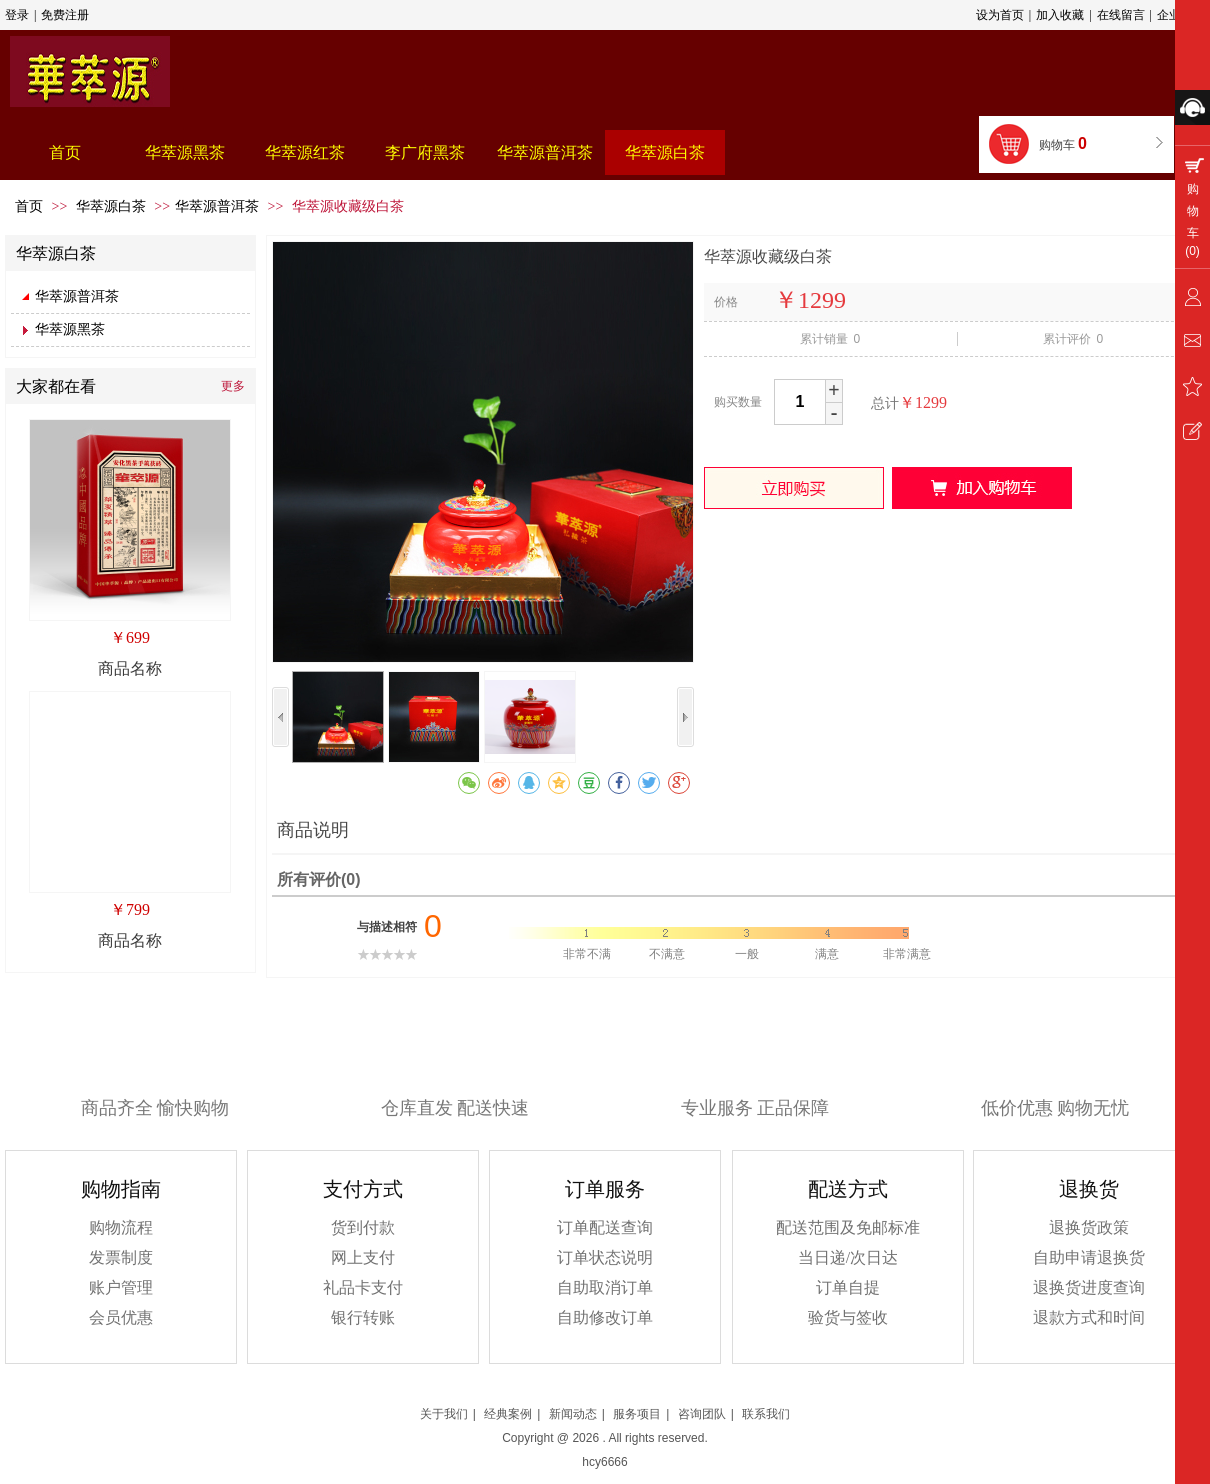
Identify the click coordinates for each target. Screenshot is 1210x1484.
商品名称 (130, 668)
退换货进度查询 (1089, 1287)
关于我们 (444, 1414)
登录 (17, 15)
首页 (29, 206)
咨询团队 (702, 1414)
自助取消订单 (605, 1287)
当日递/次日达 (848, 1257)
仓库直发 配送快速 (455, 1108)
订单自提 (848, 1287)
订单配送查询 (605, 1227)
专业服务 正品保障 (755, 1108)
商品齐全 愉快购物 (155, 1108)
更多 (233, 386)
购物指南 (121, 1189)
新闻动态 (573, 1414)
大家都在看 (56, 386)
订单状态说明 (605, 1257)
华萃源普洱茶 (217, 206)
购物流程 (121, 1227)
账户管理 (121, 1287)
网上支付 (363, 1257)
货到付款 (363, 1227)
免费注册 (65, 15)
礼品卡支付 (363, 1287)
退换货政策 (1089, 1227)
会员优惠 (121, 1317)
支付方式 (363, 1189)
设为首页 (1000, 15)
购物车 (1064, 143)
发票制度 (121, 1257)
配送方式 (848, 1189)
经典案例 (508, 1414)
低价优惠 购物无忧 (1055, 1108)
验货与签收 (848, 1317)
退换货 (1089, 1189)
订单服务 (605, 1189)
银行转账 (363, 1317)
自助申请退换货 (1089, 1257)
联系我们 (766, 1414)
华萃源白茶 (113, 206)
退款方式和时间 (1089, 1317)
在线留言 (1121, 15)
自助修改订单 (605, 1317)
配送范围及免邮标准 (848, 1227)
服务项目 (637, 1414)
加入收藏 (1060, 15)
